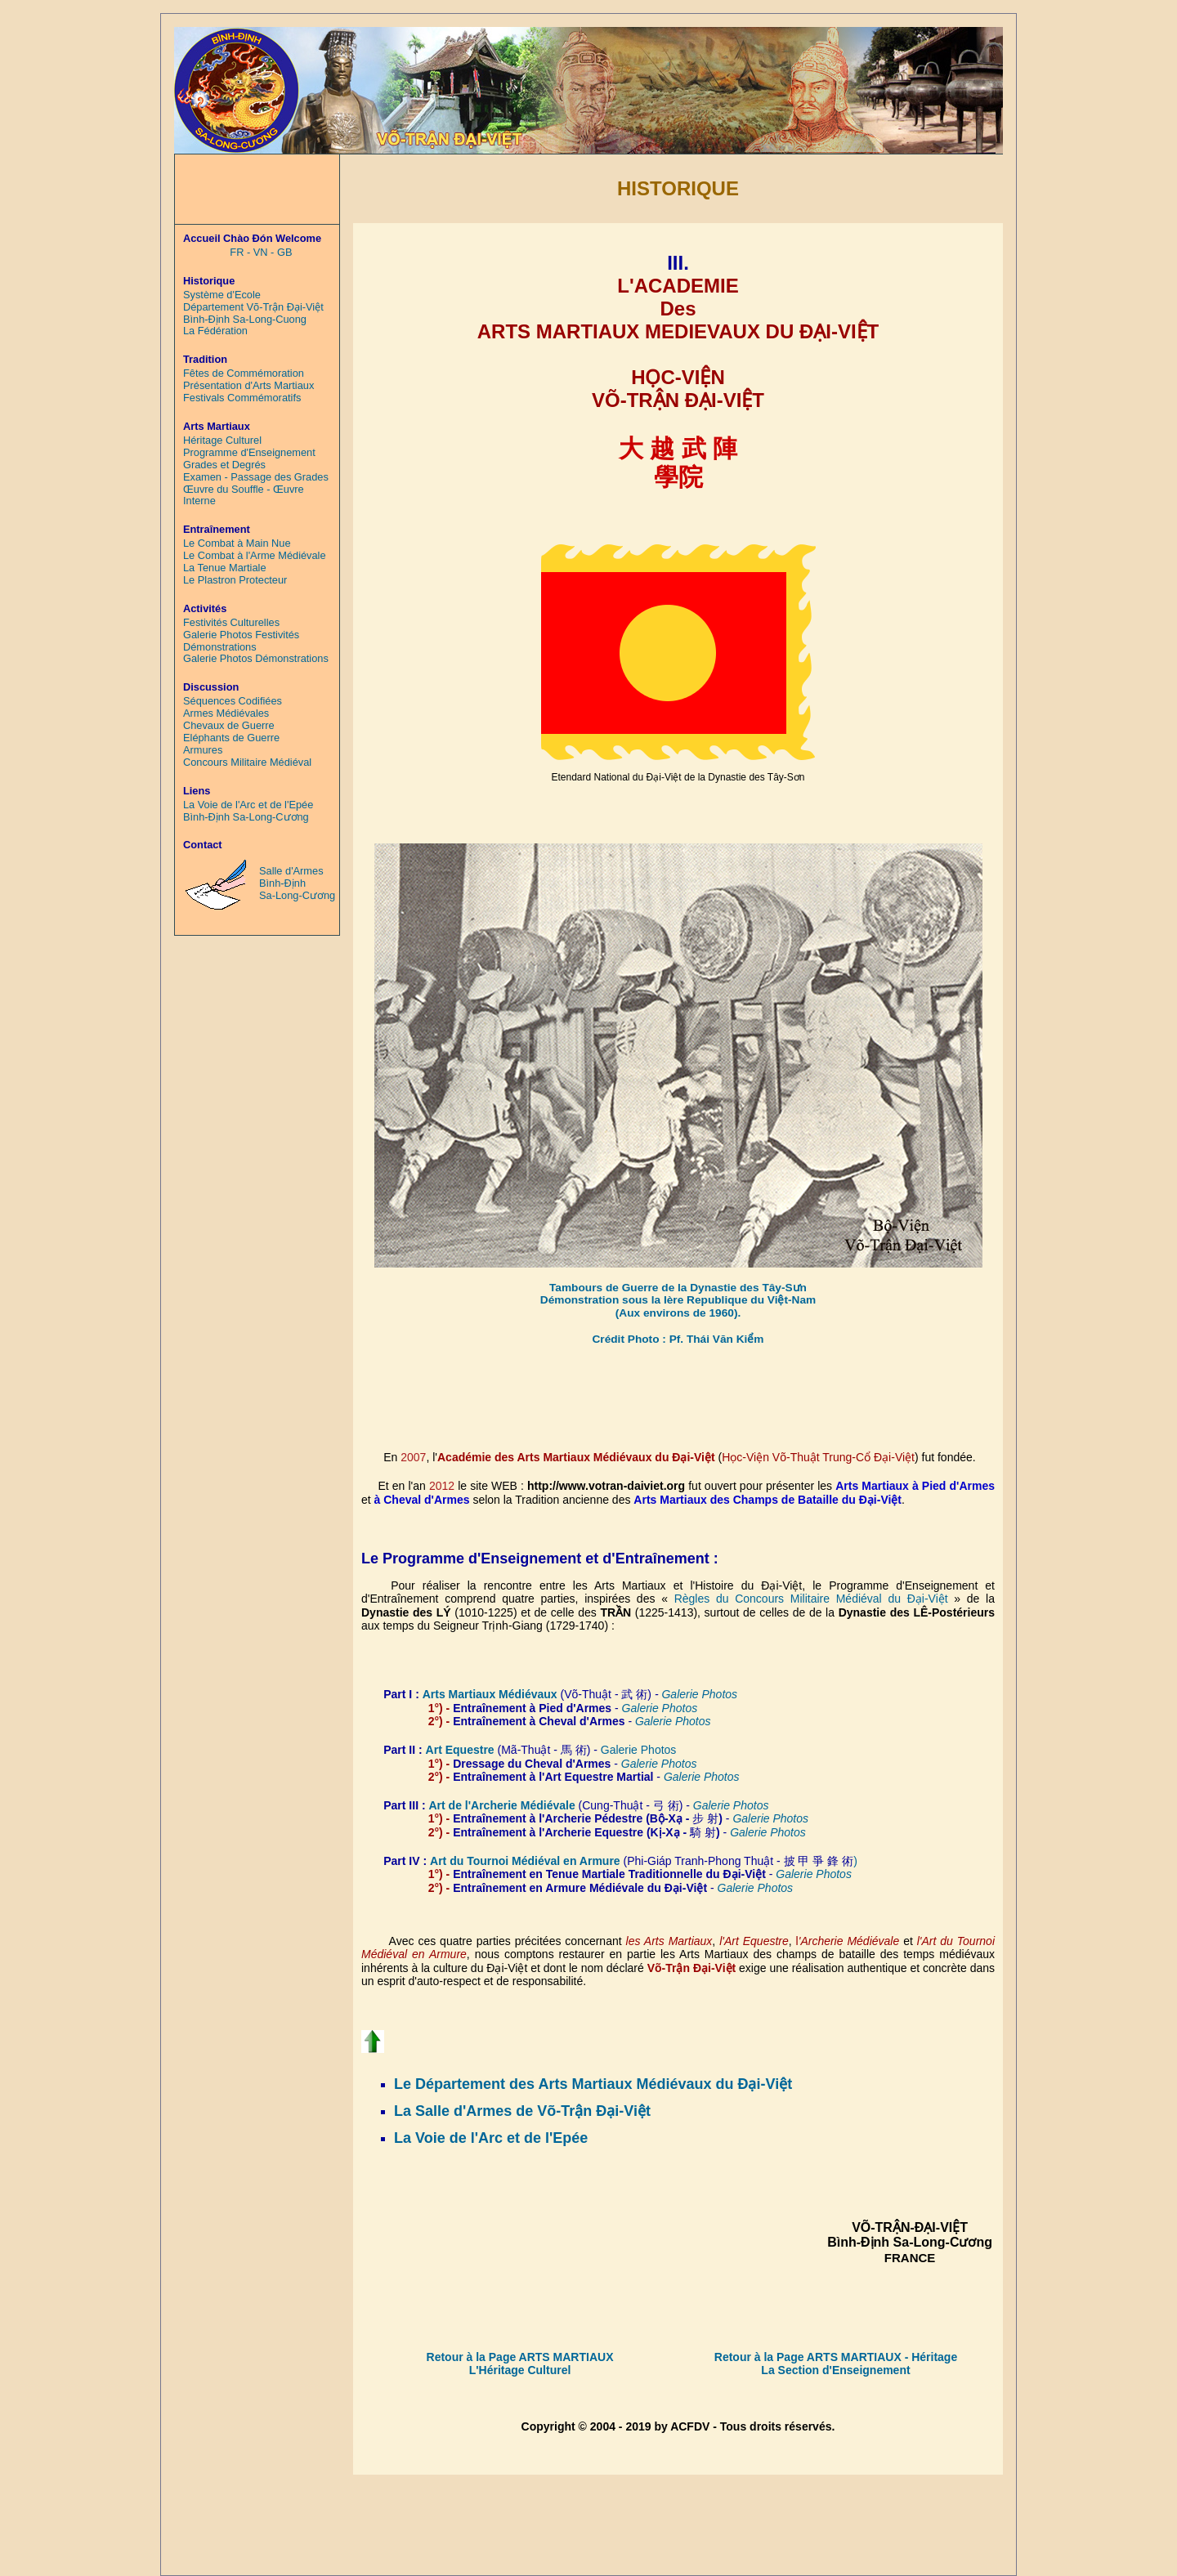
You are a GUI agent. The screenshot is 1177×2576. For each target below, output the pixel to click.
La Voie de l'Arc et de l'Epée (491, 2138)
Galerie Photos (673, 1721)
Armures (202, 750)
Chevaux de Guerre (229, 725)
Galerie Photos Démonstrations (256, 658)
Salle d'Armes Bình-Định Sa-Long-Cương (297, 883)
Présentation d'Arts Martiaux (248, 385)
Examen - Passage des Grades (256, 477)
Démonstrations (220, 647)
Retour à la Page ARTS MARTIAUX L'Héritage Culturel (520, 2363)
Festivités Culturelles (231, 622)
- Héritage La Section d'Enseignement (859, 2363)
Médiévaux (528, 1694)
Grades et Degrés (224, 465)
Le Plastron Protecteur (235, 580)
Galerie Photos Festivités (241, 635)
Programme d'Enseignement (249, 452)
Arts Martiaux (461, 1694)
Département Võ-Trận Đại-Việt (253, 307)
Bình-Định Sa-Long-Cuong (245, 319)
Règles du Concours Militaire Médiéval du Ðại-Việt (811, 1598)
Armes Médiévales (226, 713)
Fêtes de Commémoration (243, 373)
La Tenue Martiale (224, 568)
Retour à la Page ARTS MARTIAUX (808, 2357)
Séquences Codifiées (232, 701)
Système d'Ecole (222, 295)
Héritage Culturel (222, 440)
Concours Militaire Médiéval (247, 762)
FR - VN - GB (261, 252)
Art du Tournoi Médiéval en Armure (526, 1860)
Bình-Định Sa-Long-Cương (246, 817)
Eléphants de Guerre (231, 738)
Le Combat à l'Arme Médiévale (254, 555)
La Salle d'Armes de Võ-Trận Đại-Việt (522, 2111)
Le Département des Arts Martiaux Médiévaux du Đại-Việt (593, 2084)
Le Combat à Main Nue (237, 543)
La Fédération (215, 331)
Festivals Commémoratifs (242, 398)
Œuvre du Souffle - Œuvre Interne (243, 496)
